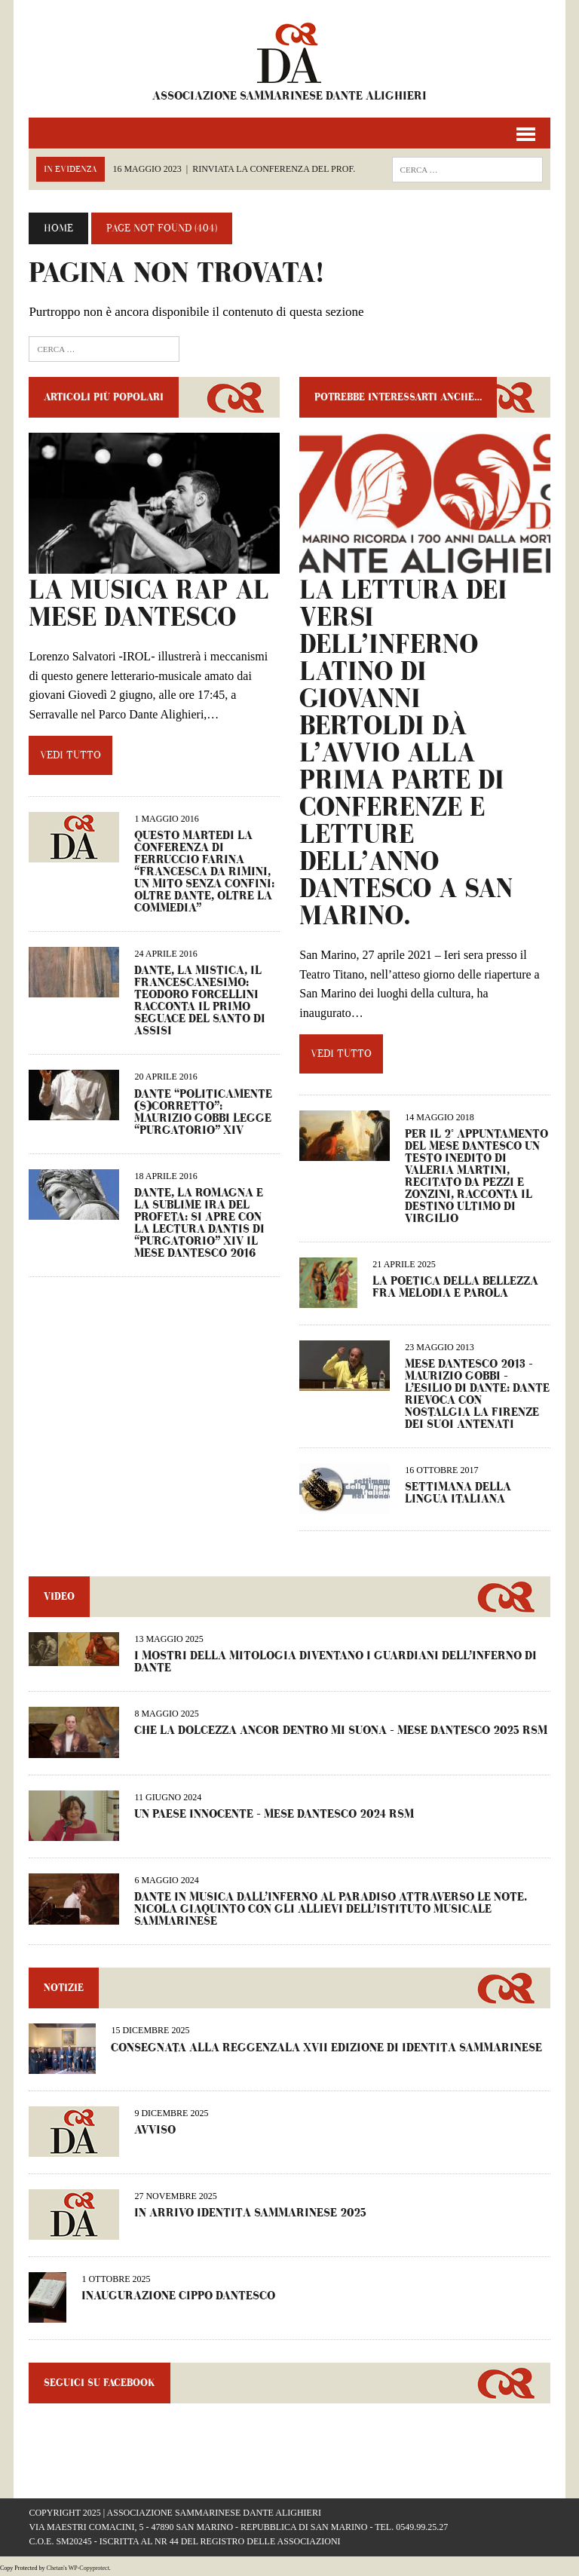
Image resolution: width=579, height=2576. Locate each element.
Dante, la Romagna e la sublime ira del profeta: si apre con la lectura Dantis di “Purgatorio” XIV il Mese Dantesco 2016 (199, 1223)
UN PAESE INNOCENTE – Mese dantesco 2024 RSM (274, 1814)
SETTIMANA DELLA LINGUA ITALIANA (458, 1493)
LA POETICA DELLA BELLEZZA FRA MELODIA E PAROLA (455, 1287)
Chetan (55, 2568)
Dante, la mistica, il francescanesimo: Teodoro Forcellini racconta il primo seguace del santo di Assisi (199, 1000)
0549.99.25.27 (422, 2527)
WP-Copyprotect (89, 2568)
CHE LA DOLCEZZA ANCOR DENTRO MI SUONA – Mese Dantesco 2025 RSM (340, 1730)
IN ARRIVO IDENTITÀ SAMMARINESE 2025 (250, 2213)
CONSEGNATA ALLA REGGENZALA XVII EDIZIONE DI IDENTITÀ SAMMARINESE (326, 2048)
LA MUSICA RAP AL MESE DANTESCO (149, 604)
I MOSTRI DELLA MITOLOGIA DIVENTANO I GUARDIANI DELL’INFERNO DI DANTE (335, 1662)
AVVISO (155, 2130)
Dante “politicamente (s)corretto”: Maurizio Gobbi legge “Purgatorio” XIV (203, 1112)
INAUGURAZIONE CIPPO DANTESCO (178, 2296)
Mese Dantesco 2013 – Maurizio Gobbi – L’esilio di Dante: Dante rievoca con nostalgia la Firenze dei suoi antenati (477, 1394)
